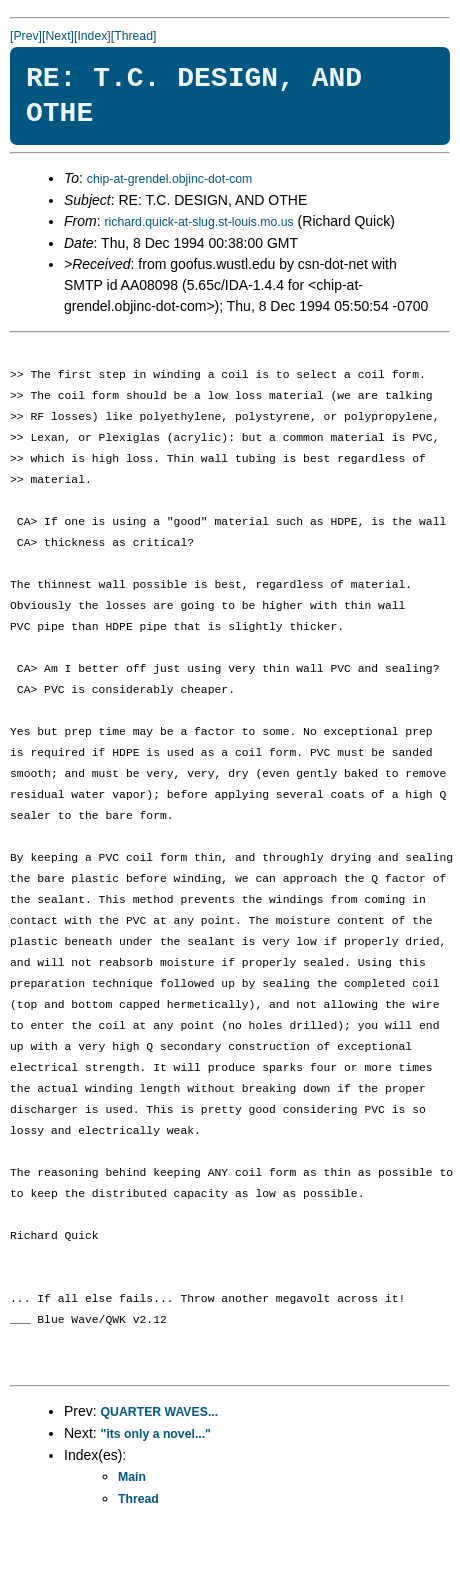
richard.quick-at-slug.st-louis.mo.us (198, 222)
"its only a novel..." (156, 1434)
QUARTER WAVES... (160, 1412)
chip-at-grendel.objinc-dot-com (169, 179)
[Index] (92, 36)
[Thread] (134, 36)
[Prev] (26, 36)
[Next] (58, 36)
